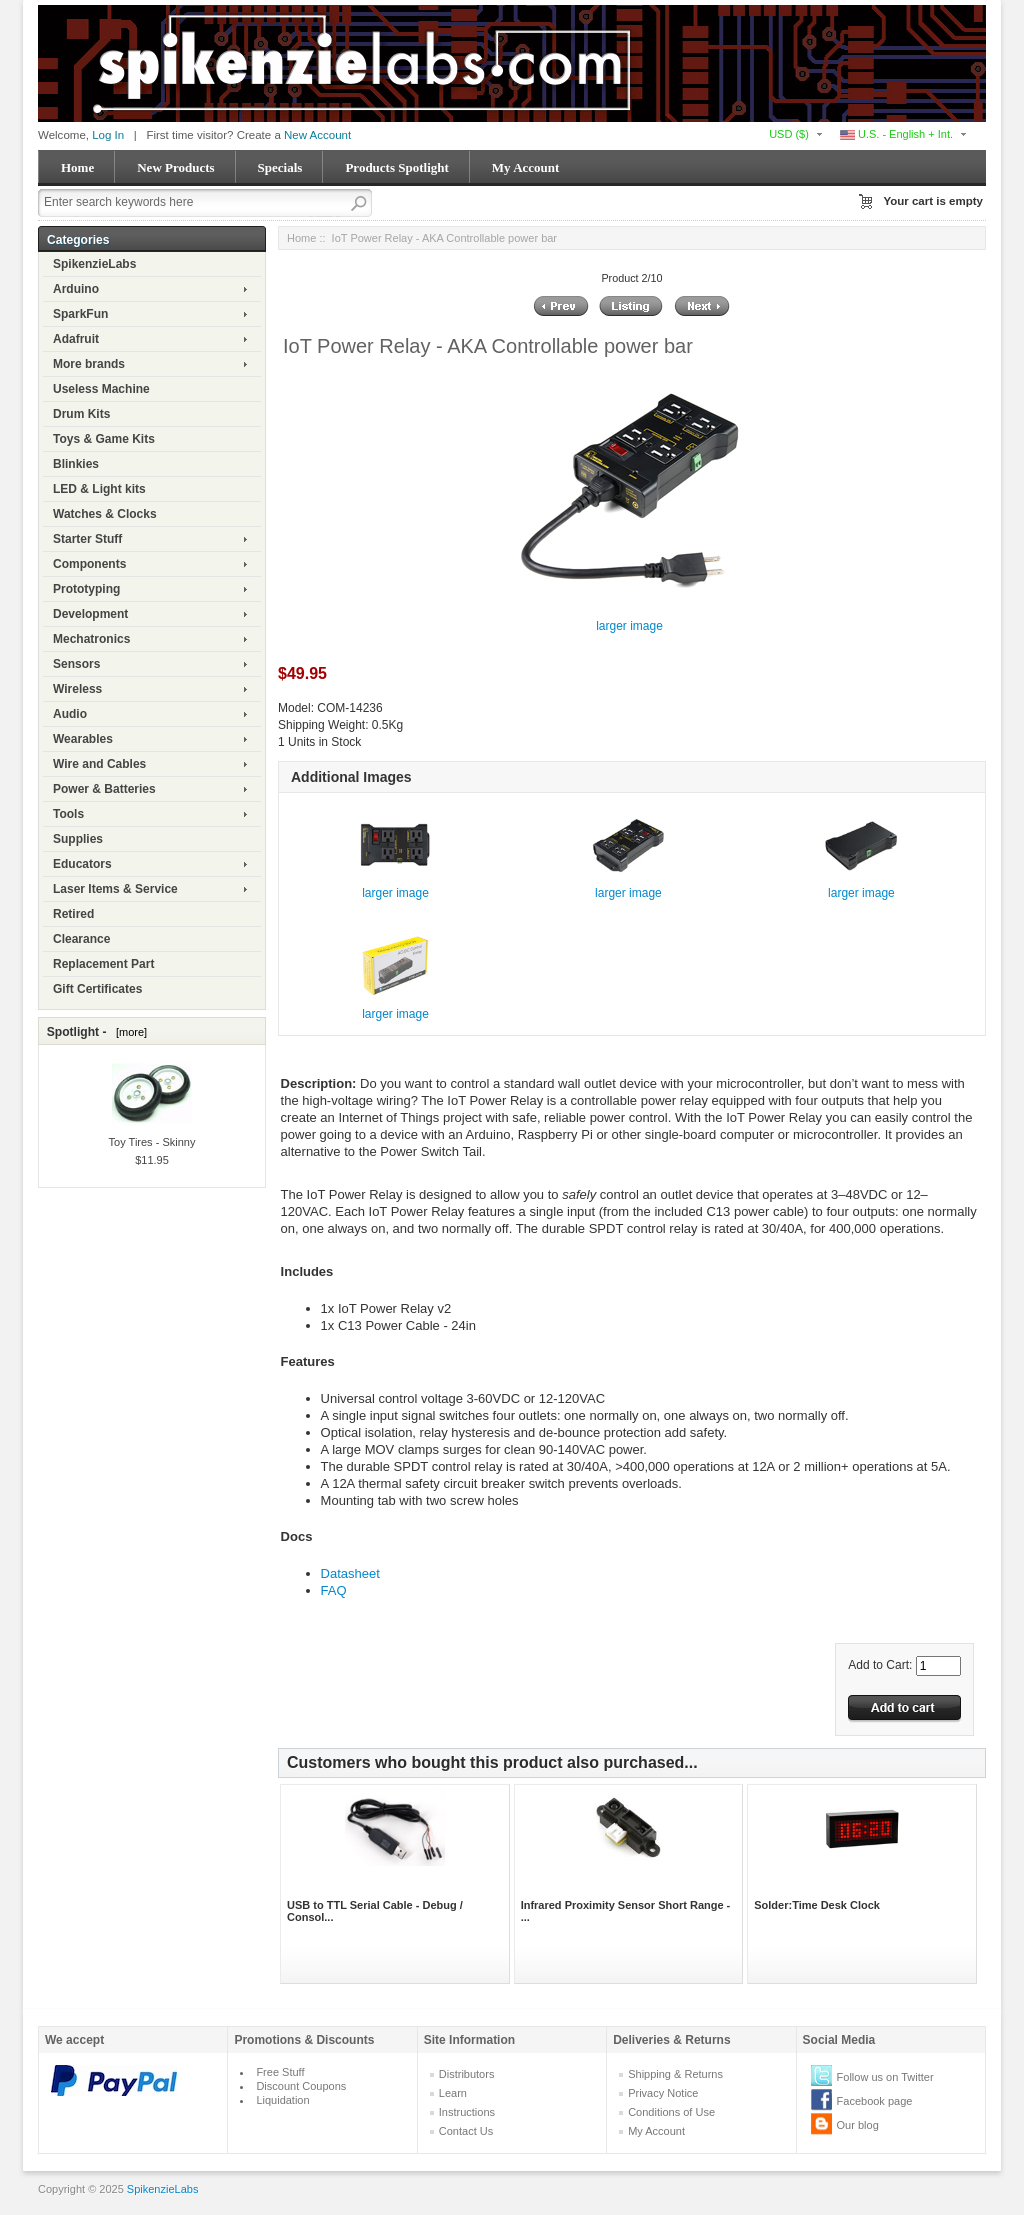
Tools (68, 814)
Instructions (467, 2112)
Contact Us (466, 2131)
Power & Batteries (104, 789)
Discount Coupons (301, 2086)
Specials (280, 167)
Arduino (76, 289)
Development (90, 614)
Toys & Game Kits (104, 439)
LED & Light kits (99, 489)
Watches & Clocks (105, 514)
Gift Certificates (97, 989)
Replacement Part (103, 964)
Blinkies (76, 464)
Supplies (78, 839)
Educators (82, 864)
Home (77, 167)
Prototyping (86, 589)
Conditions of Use (671, 2112)
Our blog (858, 2125)
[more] (128, 1032)
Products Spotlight (396, 167)
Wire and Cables (99, 764)
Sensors (76, 664)
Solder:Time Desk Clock (817, 1905)
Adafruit (76, 339)
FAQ (334, 1590)
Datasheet (350, 1573)
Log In (108, 135)
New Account (317, 135)
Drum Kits (81, 414)
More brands (89, 364)
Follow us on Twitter (885, 2077)
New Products (175, 167)
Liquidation (282, 2100)
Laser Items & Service (115, 889)
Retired (73, 914)
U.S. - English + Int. (896, 134)
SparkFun (80, 314)
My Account (526, 167)
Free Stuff (280, 2072)
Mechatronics (91, 639)
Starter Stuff (87, 539)
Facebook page (875, 2101)
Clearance (81, 939)
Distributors (467, 2074)
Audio (70, 714)
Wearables (83, 739)
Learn (453, 2093)
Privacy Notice (663, 2093)
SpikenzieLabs (94, 264)
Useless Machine (101, 389)
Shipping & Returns (675, 2074)
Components (89, 564)
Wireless (77, 689)
